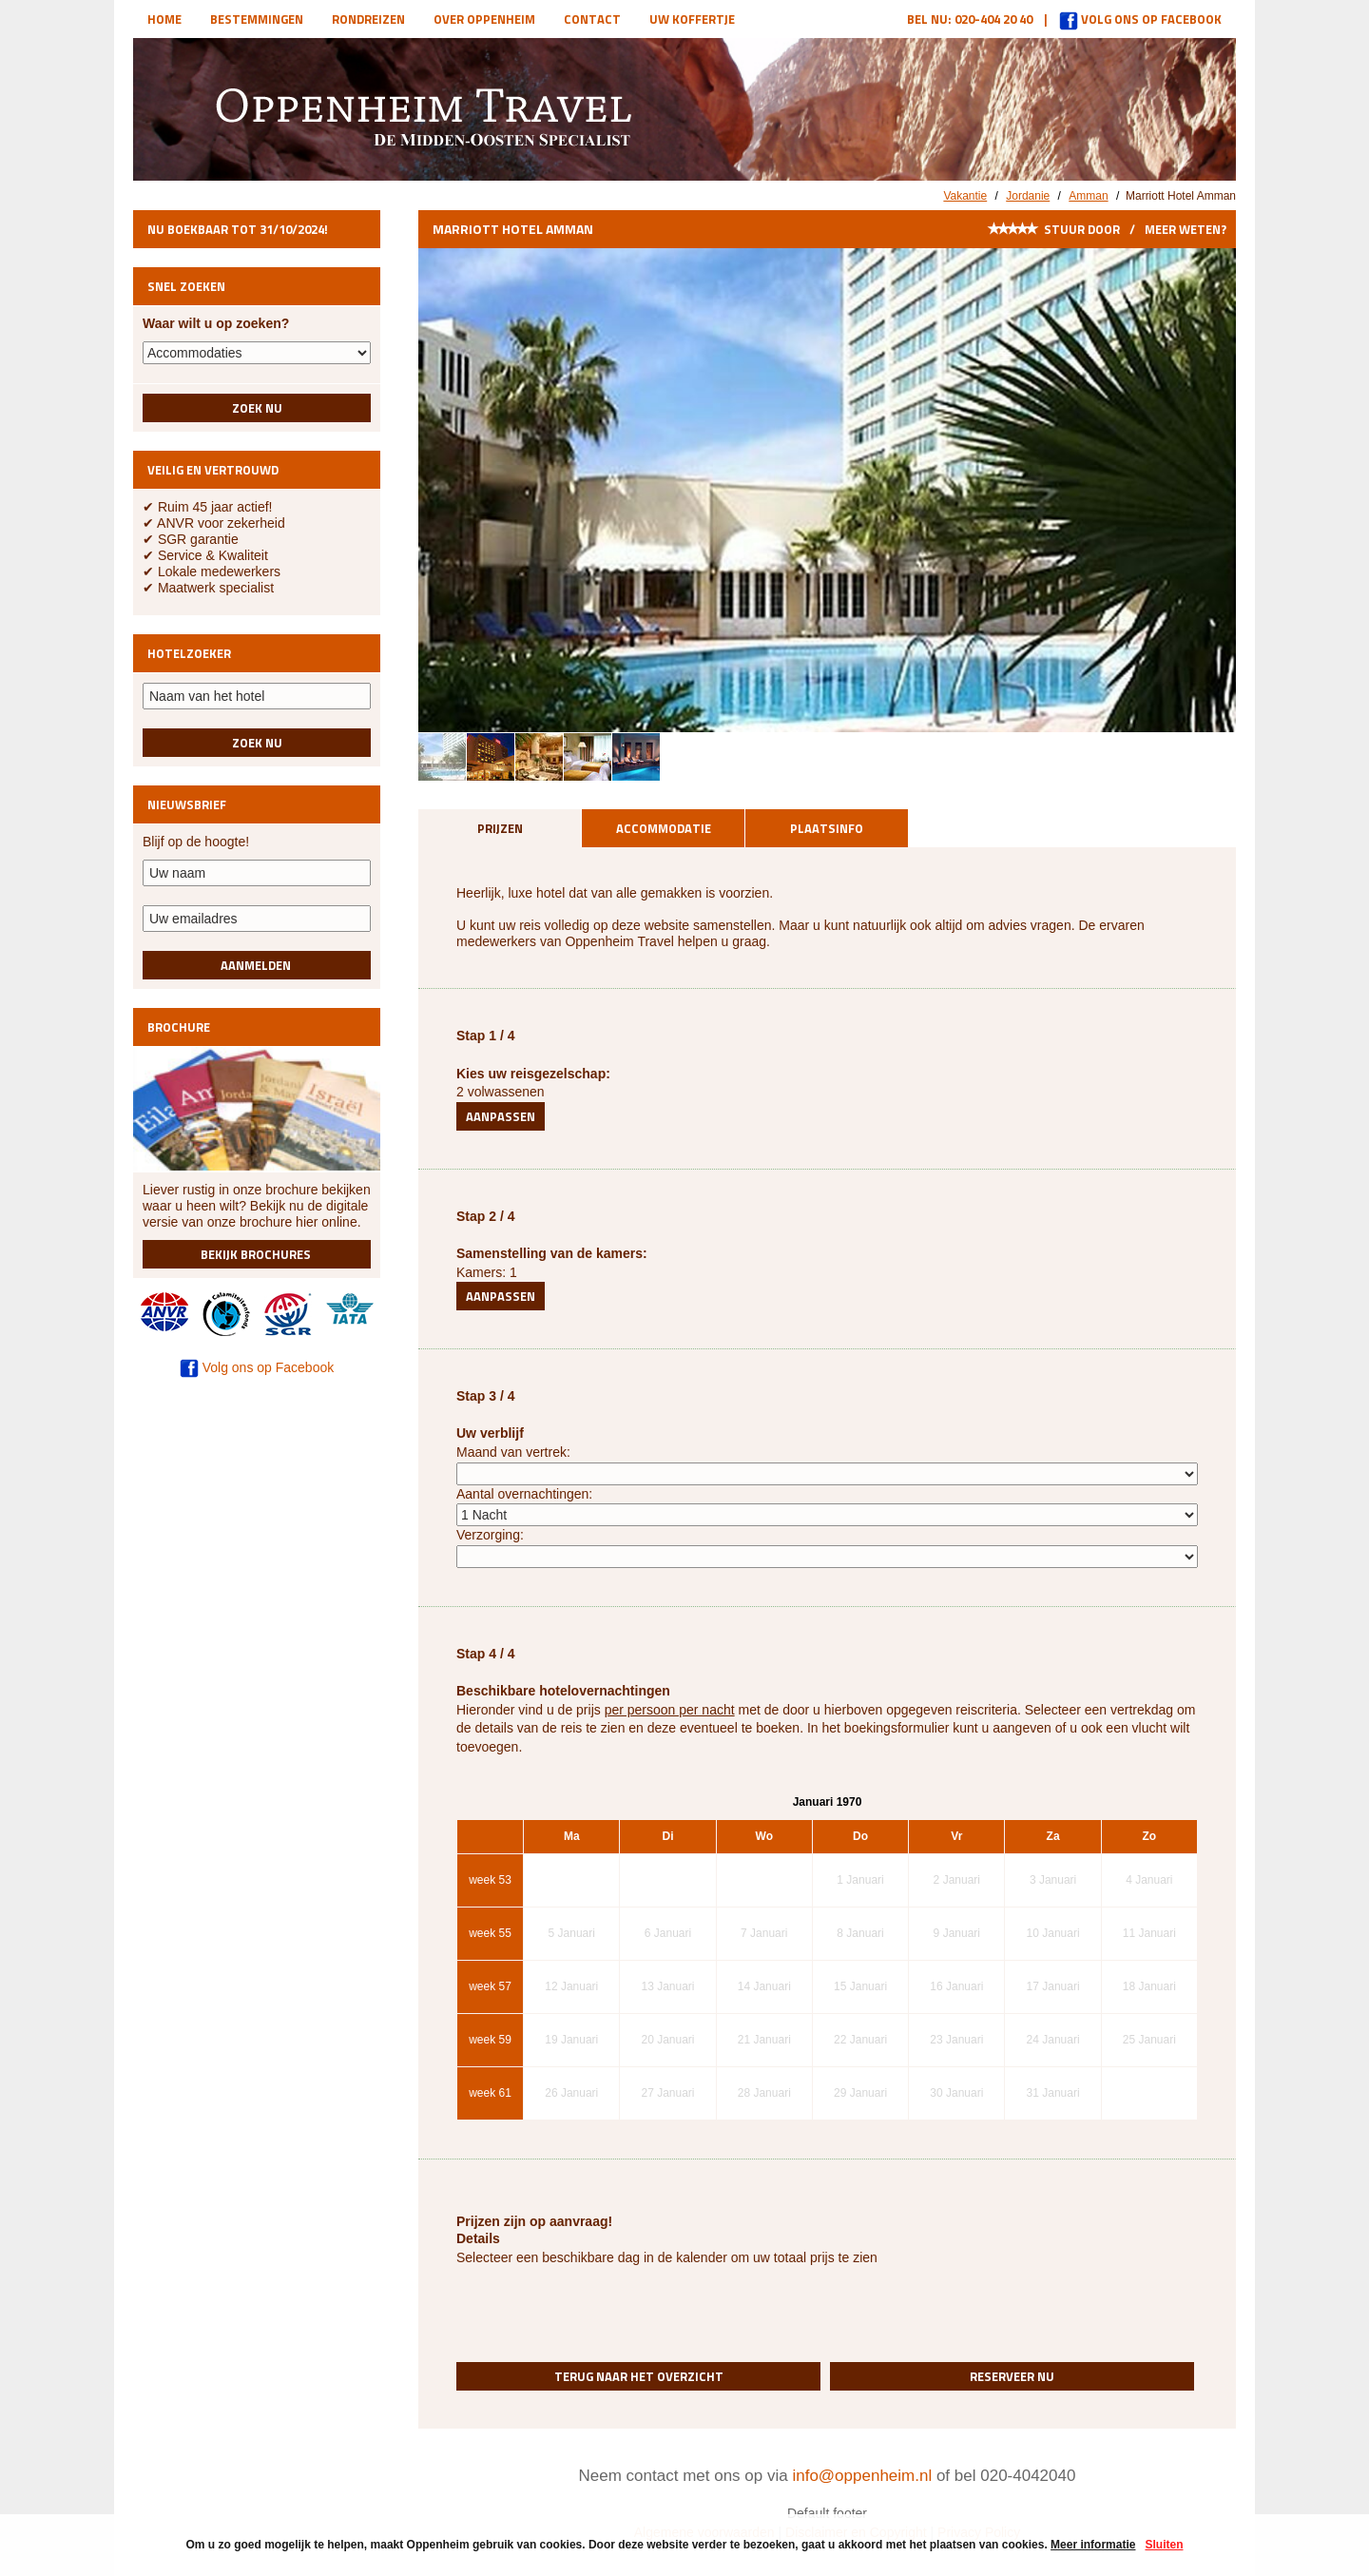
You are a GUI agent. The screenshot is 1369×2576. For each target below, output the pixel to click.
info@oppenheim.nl (862, 2476)
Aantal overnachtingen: (524, 1493)
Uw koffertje (692, 19)
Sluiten (1164, 2544)
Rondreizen (368, 19)
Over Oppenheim (484, 19)
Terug (638, 2376)
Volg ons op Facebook (1140, 19)
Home (164, 19)
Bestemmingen (256, 19)
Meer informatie (1093, 2544)
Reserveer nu (1012, 2376)
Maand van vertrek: (513, 1452)
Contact (592, 19)
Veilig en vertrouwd (213, 469)
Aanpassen (500, 1116)
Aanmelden (257, 965)
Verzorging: (490, 1534)
